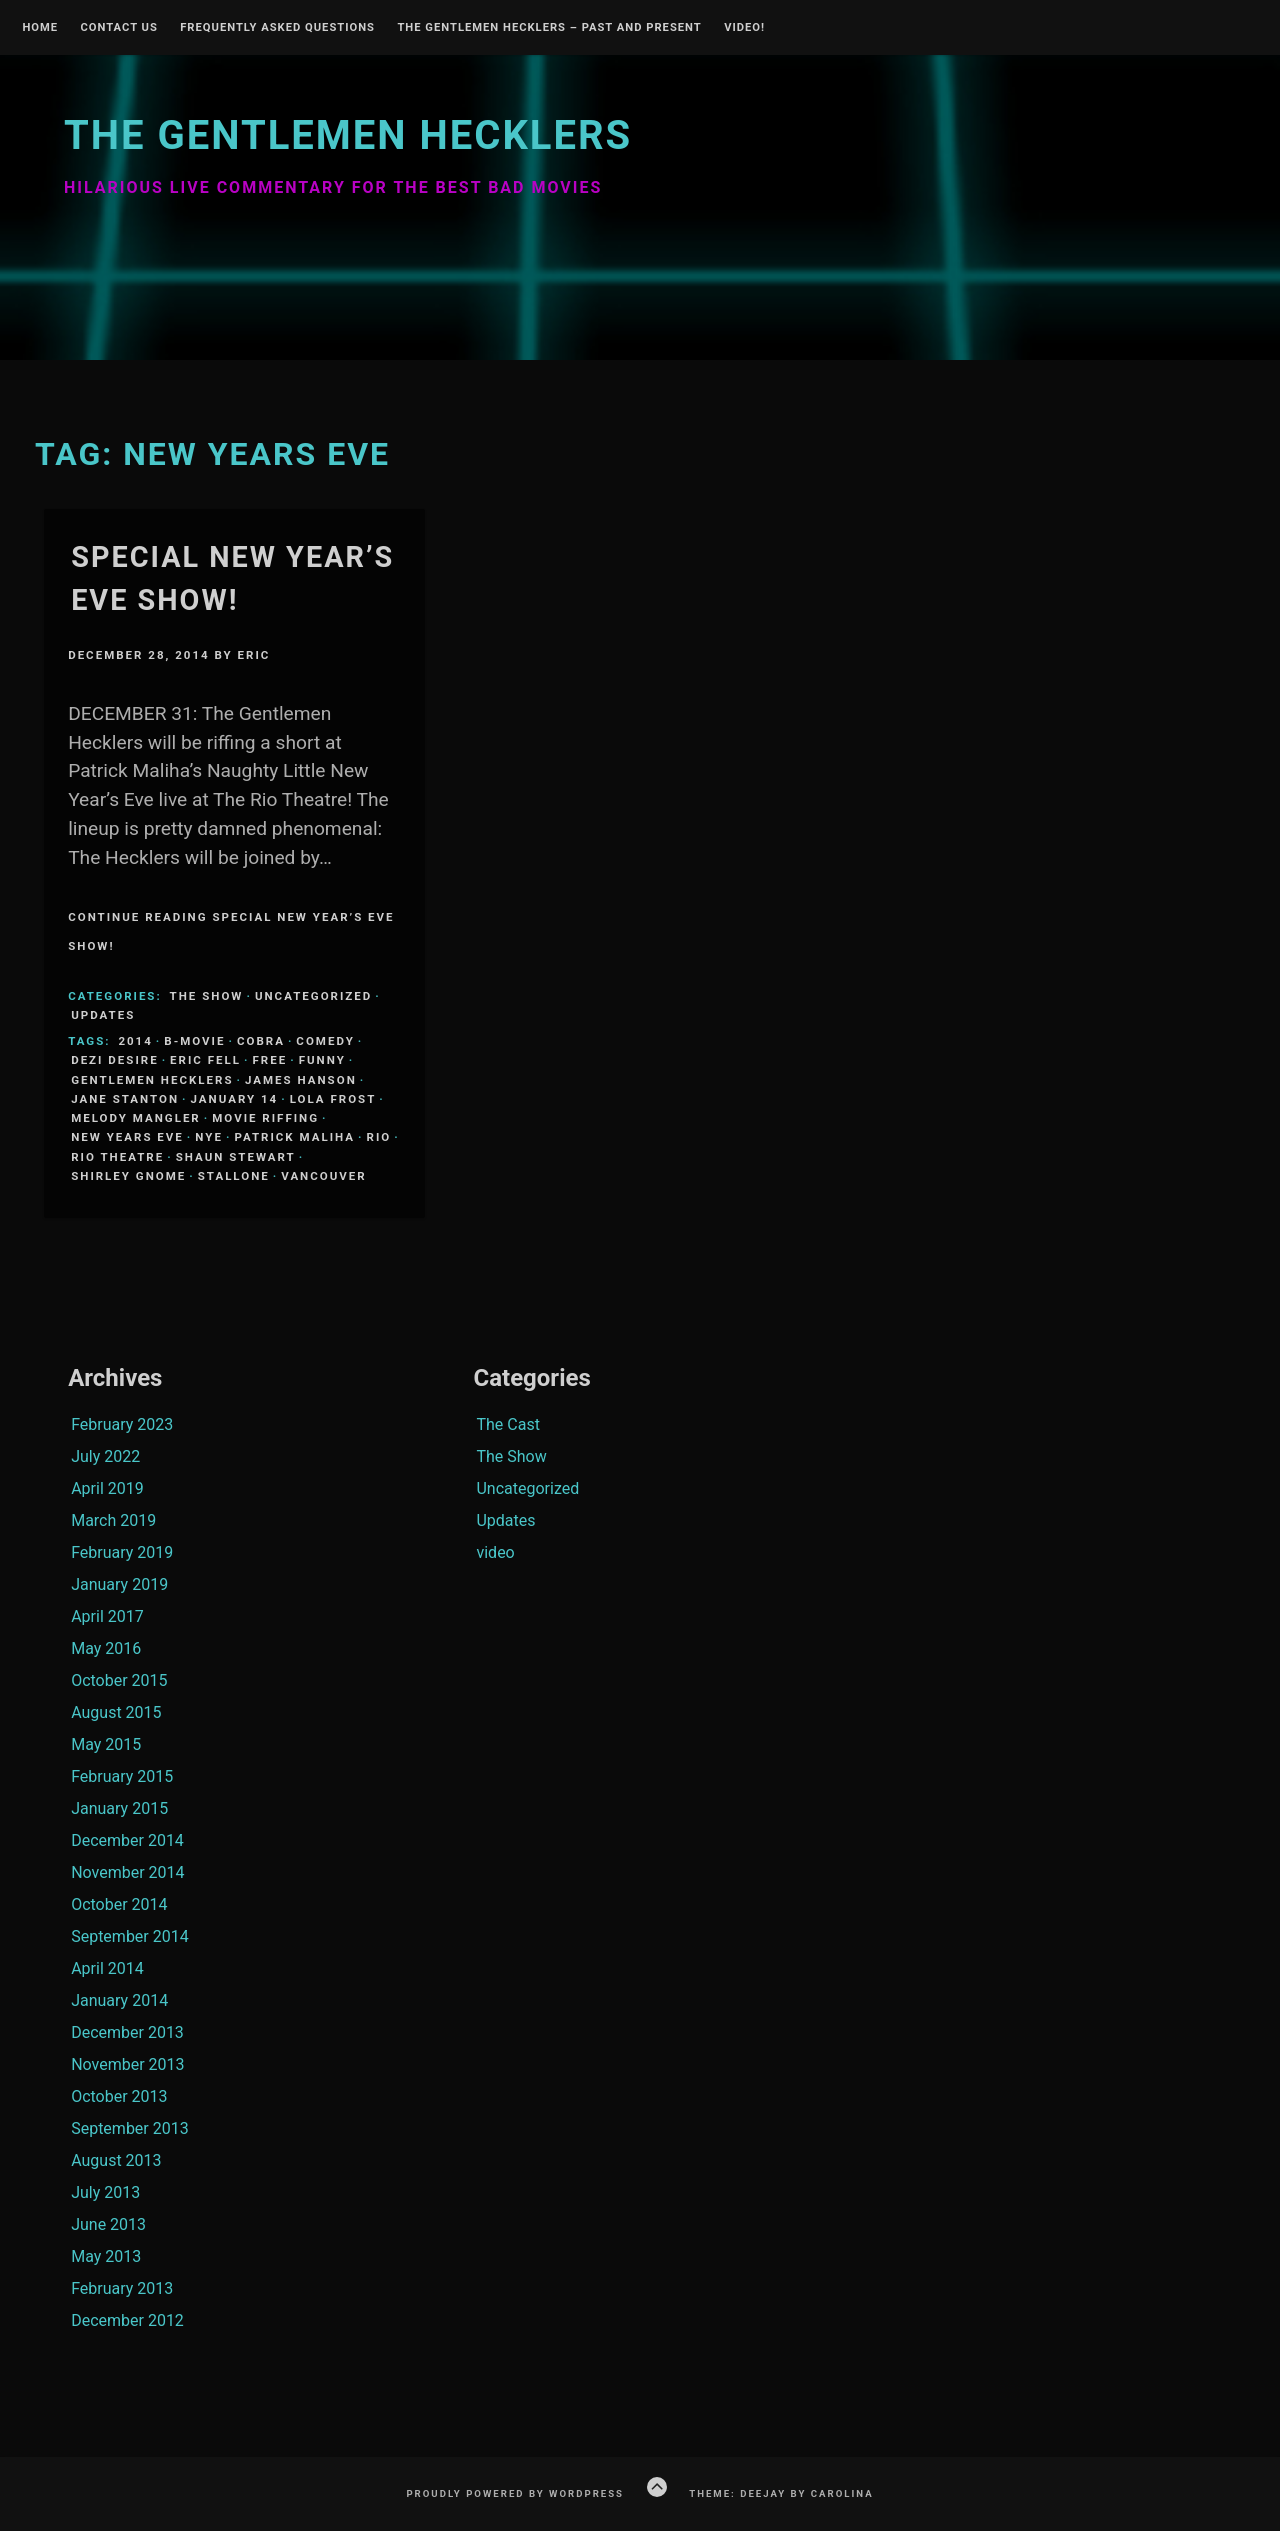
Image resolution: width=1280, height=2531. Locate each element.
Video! (744, 28)
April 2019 (107, 1488)
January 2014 (119, 2000)
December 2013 (127, 2032)
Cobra (261, 1041)
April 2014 (107, 1968)
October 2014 (119, 1904)
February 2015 (122, 1776)
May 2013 (106, 2256)
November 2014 (127, 1872)
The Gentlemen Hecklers (348, 135)
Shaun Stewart (236, 1157)
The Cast (507, 1424)
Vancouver (323, 1176)
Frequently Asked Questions (277, 28)
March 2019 (113, 1520)
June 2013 (108, 2224)
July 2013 (105, 2192)
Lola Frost (333, 1099)
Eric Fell (205, 1060)
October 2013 (119, 2096)
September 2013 (130, 2128)
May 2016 (106, 1648)
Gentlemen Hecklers (152, 1080)
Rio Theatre (117, 1157)
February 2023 (122, 1424)
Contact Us (118, 28)
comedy (325, 1041)
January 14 (235, 1099)
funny (322, 1060)
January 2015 (119, 1808)
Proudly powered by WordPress (515, 2493)
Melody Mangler (136, 1118)
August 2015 (116, 1712)
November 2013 (127, 2064)
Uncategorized (313, 996)
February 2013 (122, 2288)
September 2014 (130, 1936)
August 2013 (116, 2160)
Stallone (234, 1176)
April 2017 (107, 1616)
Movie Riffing (265, 1118)
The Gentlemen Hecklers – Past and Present (549, 28)
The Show (207, 996)
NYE (209, 1137)
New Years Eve (127, 1137)
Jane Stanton (125, 1099)
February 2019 (122, 1552)
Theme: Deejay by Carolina (781, 2493)
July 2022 (105, 1456)
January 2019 (119, 1584)
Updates (103, 1015)
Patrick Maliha (294, 1137)
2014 (135, 1041)
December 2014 (127, 1840)
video (495, 1552)
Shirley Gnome (128, 1176)
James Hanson (301, 1080)
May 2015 (106, 1744)
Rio (379, 1137)
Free (269, 1060)
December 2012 (127, 2320)
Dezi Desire (114, 1060)
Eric (254, 655)
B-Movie (194, 1041)
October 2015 (119, 1680)
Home (40, 28)
